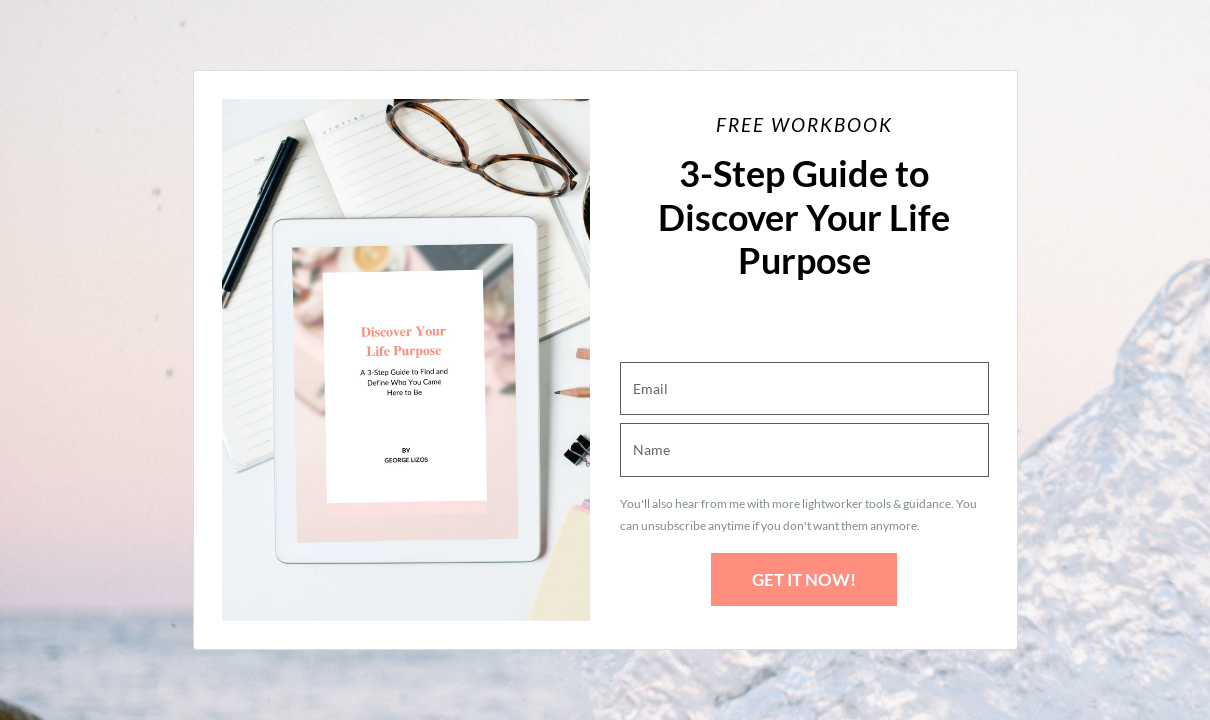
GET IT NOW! (804, 579)
